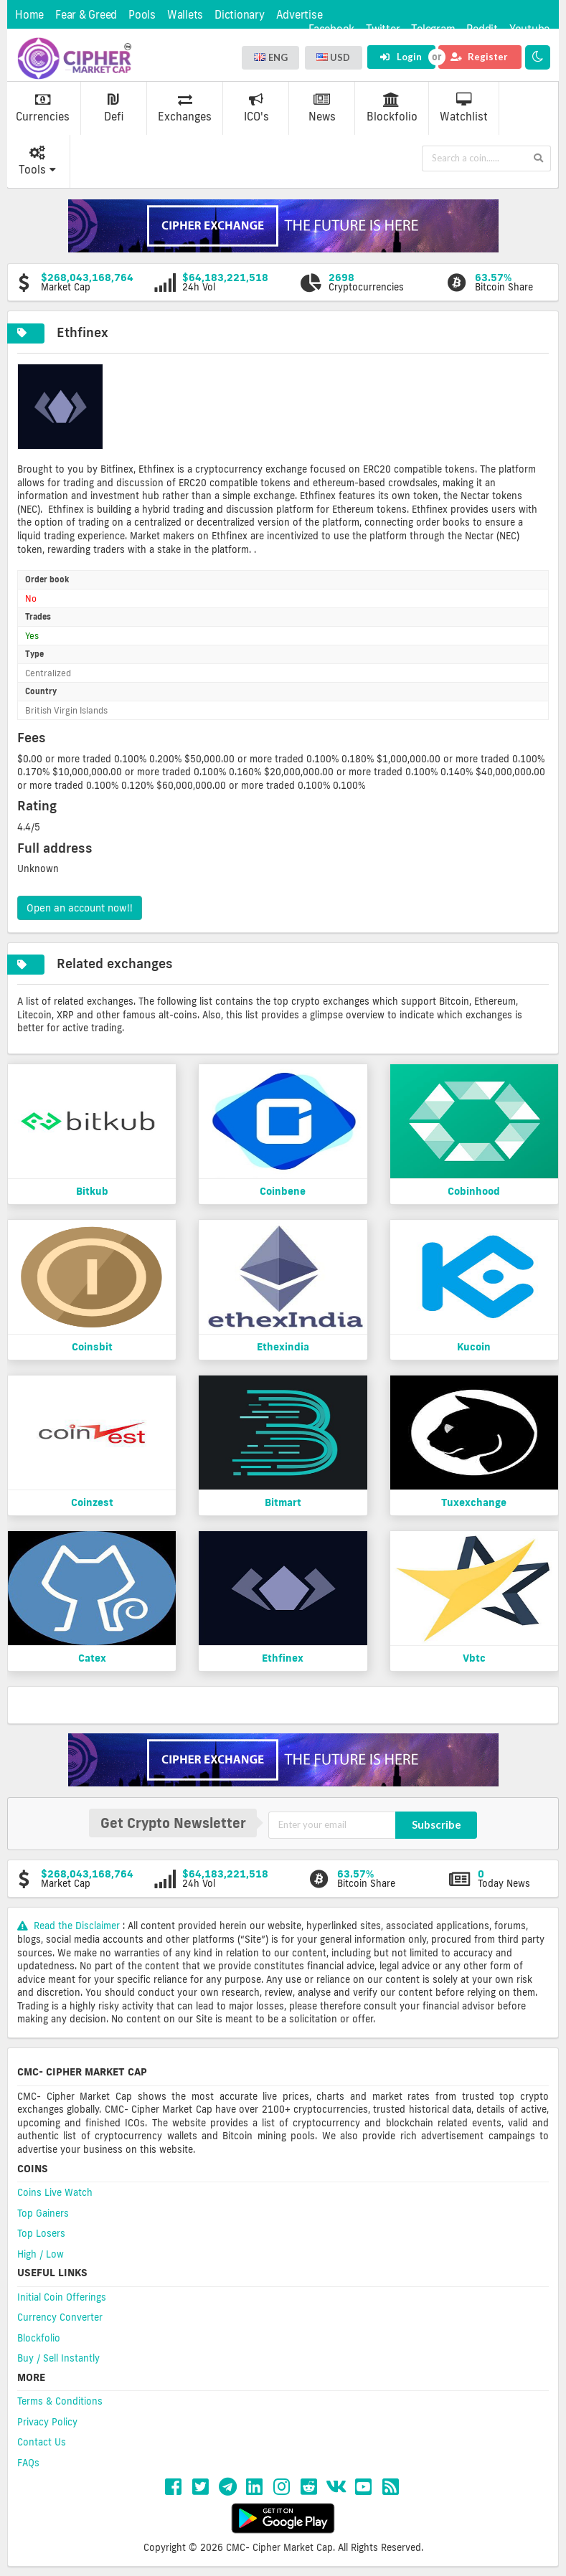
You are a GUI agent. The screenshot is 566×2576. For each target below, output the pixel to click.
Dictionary (239, 15)
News (322, 108)
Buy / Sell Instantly (58, 2358)
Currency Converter (60, 2317)
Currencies (43, 108)
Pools (142, 15)
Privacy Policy (47, 2422)
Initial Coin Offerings (61, 2297)
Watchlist (464, 108)
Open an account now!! (80, 907)
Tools (37, 161)
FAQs (28, 2462)
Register (479, 56)
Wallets (185, 15)
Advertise (299, 15)
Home (29, 15)
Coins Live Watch (55, 2192)
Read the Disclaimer (70, 1925)
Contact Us (41, 2442)
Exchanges (185, 108)
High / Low (40, 2254)
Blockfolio (392, 108)
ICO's (256, 108)
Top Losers (41, 2233)
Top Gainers (43, 2213)
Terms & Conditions (60, 2401)
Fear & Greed (86, 15)
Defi (113, 108)
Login (400, 56)
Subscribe (436, 1824)
